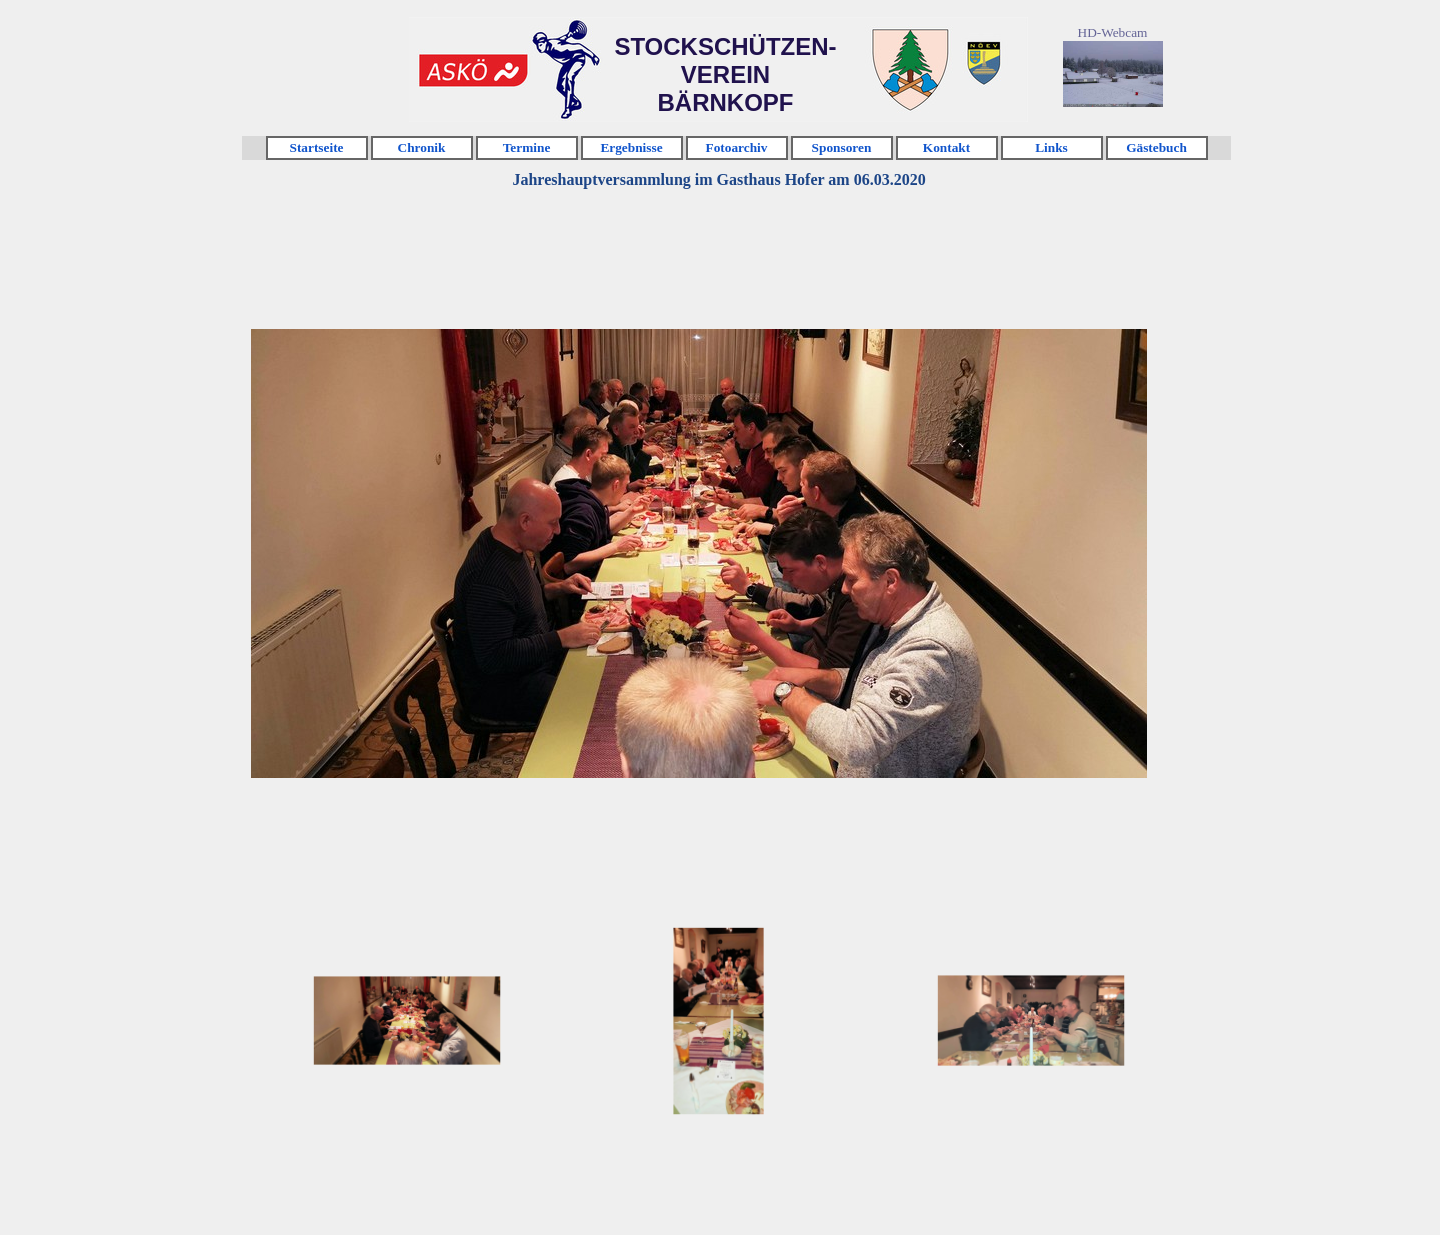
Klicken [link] (473, 70)
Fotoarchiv (737, 147)
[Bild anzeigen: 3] (1031, 1021)
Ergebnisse (631, 147)
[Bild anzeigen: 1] (407, 1021)
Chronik (422, 147)
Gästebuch (1156, 147)
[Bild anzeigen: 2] (719, 1021)
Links (1051, 147)
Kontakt (946, 147)
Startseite (316, 147)
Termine (527, 147)
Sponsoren (842, 147)
